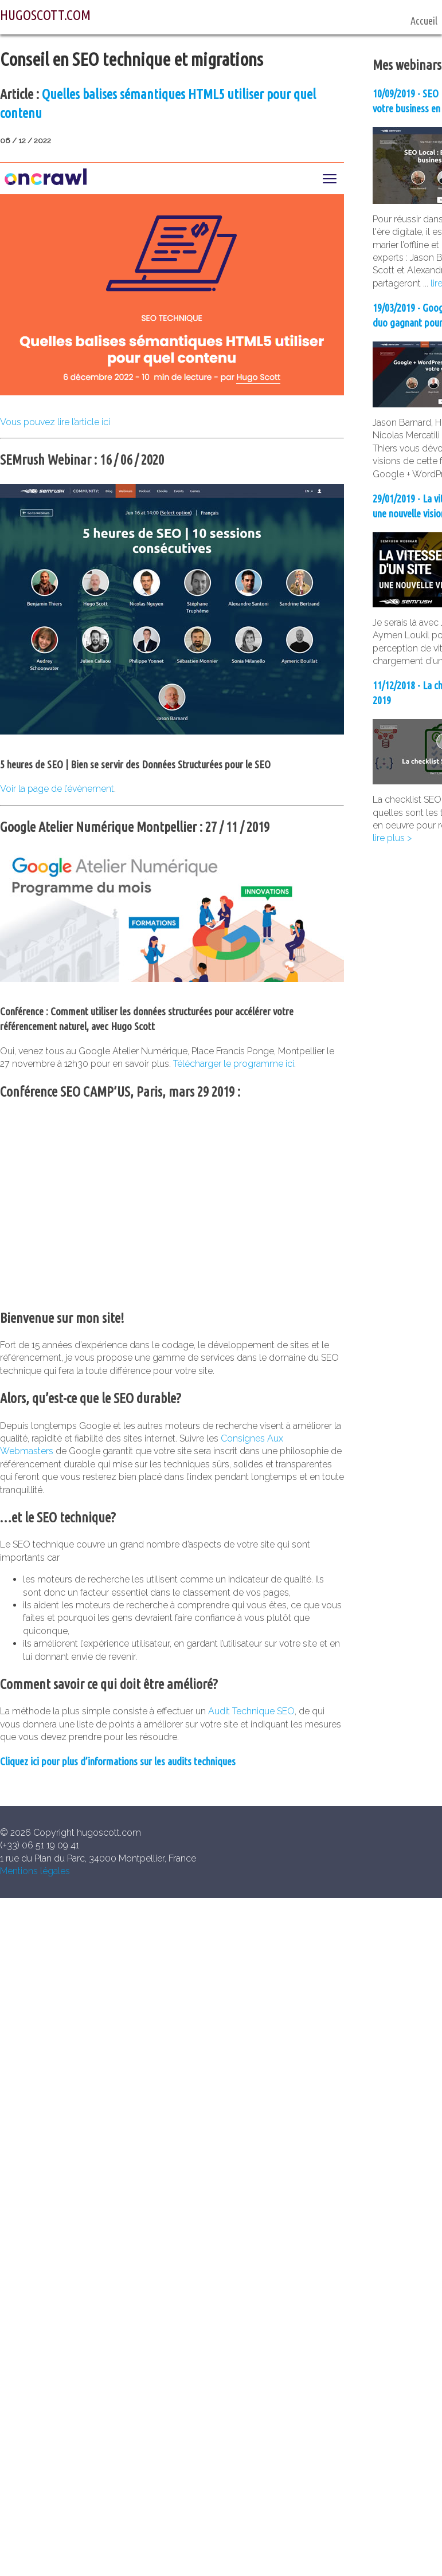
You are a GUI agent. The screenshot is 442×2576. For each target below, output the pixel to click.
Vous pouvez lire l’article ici (55, 422)
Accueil (423, 20)
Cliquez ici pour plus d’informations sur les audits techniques (118, 1762)
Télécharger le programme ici (233, 1063)
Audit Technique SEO (251, 1711)
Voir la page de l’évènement (57, 788)
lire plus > (392, 838)
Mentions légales (35, 1871)
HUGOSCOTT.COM (45, 15)
